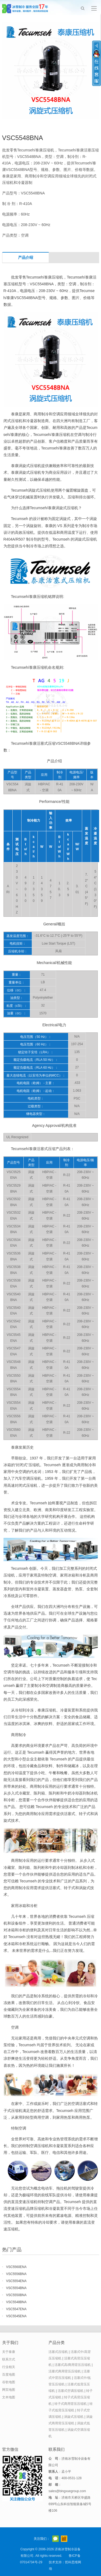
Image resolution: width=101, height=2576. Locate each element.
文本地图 (8, 2397)
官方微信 (55, 2538)
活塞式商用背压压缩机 (64, 2371)
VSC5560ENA (16, 2267)
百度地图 (8, 2374)
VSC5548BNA (16, 2302)
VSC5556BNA (16, 2274)
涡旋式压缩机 (73, 2417)
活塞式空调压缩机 (70, 2391)
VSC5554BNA (16, 2288)
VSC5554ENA (16, 2281)
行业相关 (8, 2367)
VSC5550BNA (16, 2295)
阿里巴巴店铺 (64, 2538)
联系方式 (8, 2359)
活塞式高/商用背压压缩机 (72, 2365)
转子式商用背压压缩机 (70, 2404)
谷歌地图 (8, 2382)
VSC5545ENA (16, 2316)
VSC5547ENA (16, 2309)
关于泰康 (8, 2352)
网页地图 (8, 2390)
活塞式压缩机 (58, 2352)
